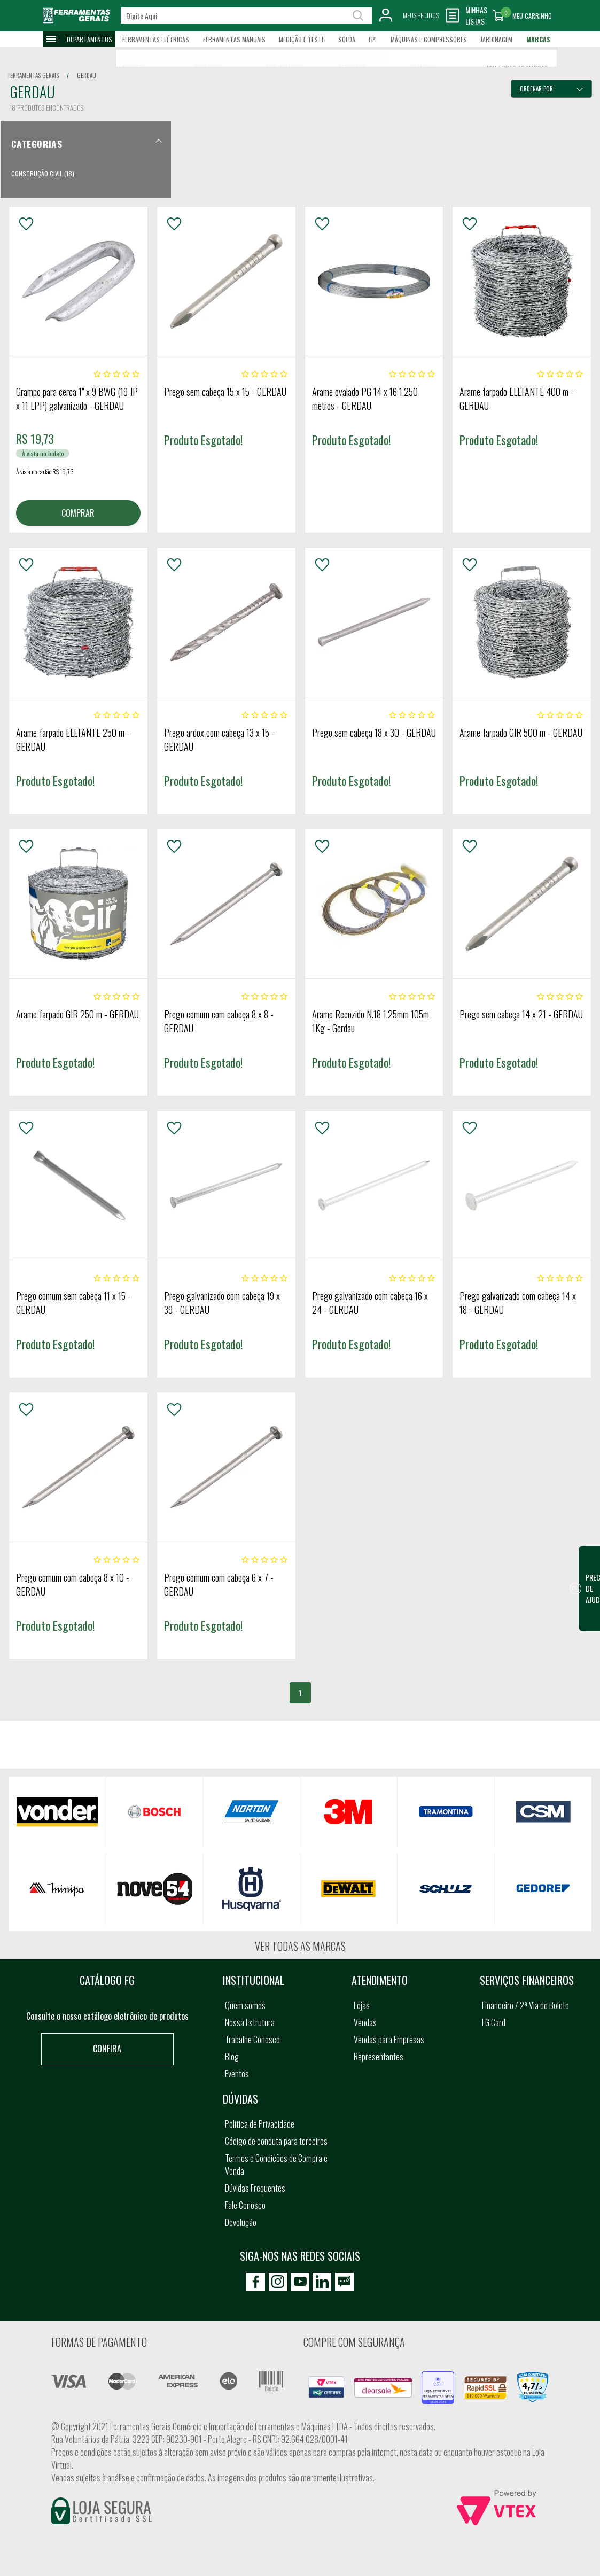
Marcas (538, 39)
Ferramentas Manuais (234, 39)
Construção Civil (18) (42, 173)
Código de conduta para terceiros (276, 2141)
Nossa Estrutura (250, 2022)
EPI (373, 39)
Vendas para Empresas (389, 2039)
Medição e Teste (301, 39)
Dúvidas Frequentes (255, 2188)
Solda (346, 39)
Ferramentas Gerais (33, 75)
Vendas (365, 2022)
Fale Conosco (245, 2205)
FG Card (493, 2022)
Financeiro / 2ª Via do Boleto (525, 2005)
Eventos (237, 2073)
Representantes (378, 2056)
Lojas (362, 2005)
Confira (107, 2048)
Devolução (240, 2222)
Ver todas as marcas (300, 1946)
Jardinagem (496, 39)
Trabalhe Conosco (252, 2039)
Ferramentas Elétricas (155, 39)
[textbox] (246, 15)
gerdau (86, 75)
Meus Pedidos (421, 15)
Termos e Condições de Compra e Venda (276, 2164)
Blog (232, 2056)
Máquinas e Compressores (429, 39)
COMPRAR (78, 513)
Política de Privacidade (259, 2124)
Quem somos (245, 2005)
